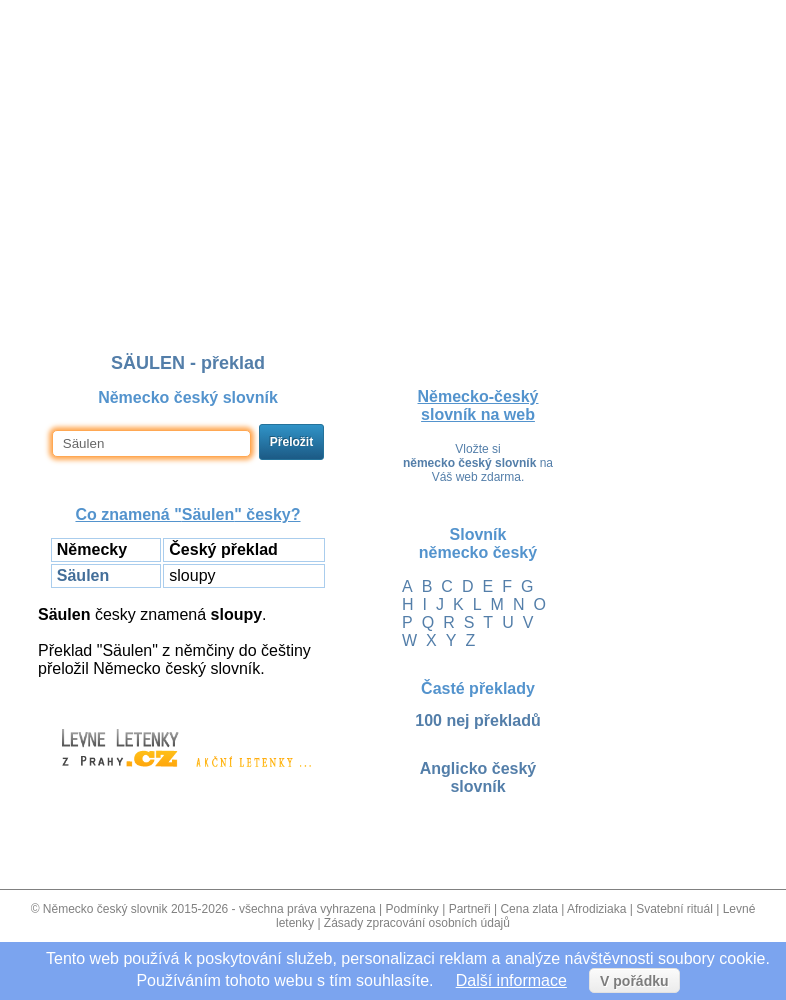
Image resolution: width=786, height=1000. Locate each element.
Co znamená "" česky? (187, 514)
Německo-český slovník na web (478, 405)
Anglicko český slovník (478, 777)
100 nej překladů (477, 720)
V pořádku (634, 981)
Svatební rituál (674, 909)
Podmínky (411, 909)
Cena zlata (528, 909)
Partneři (470, 909)
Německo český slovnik (105, 909)
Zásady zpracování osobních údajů (417, 923)
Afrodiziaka (596, 909)
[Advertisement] (393, 143)
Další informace (511, 980)
